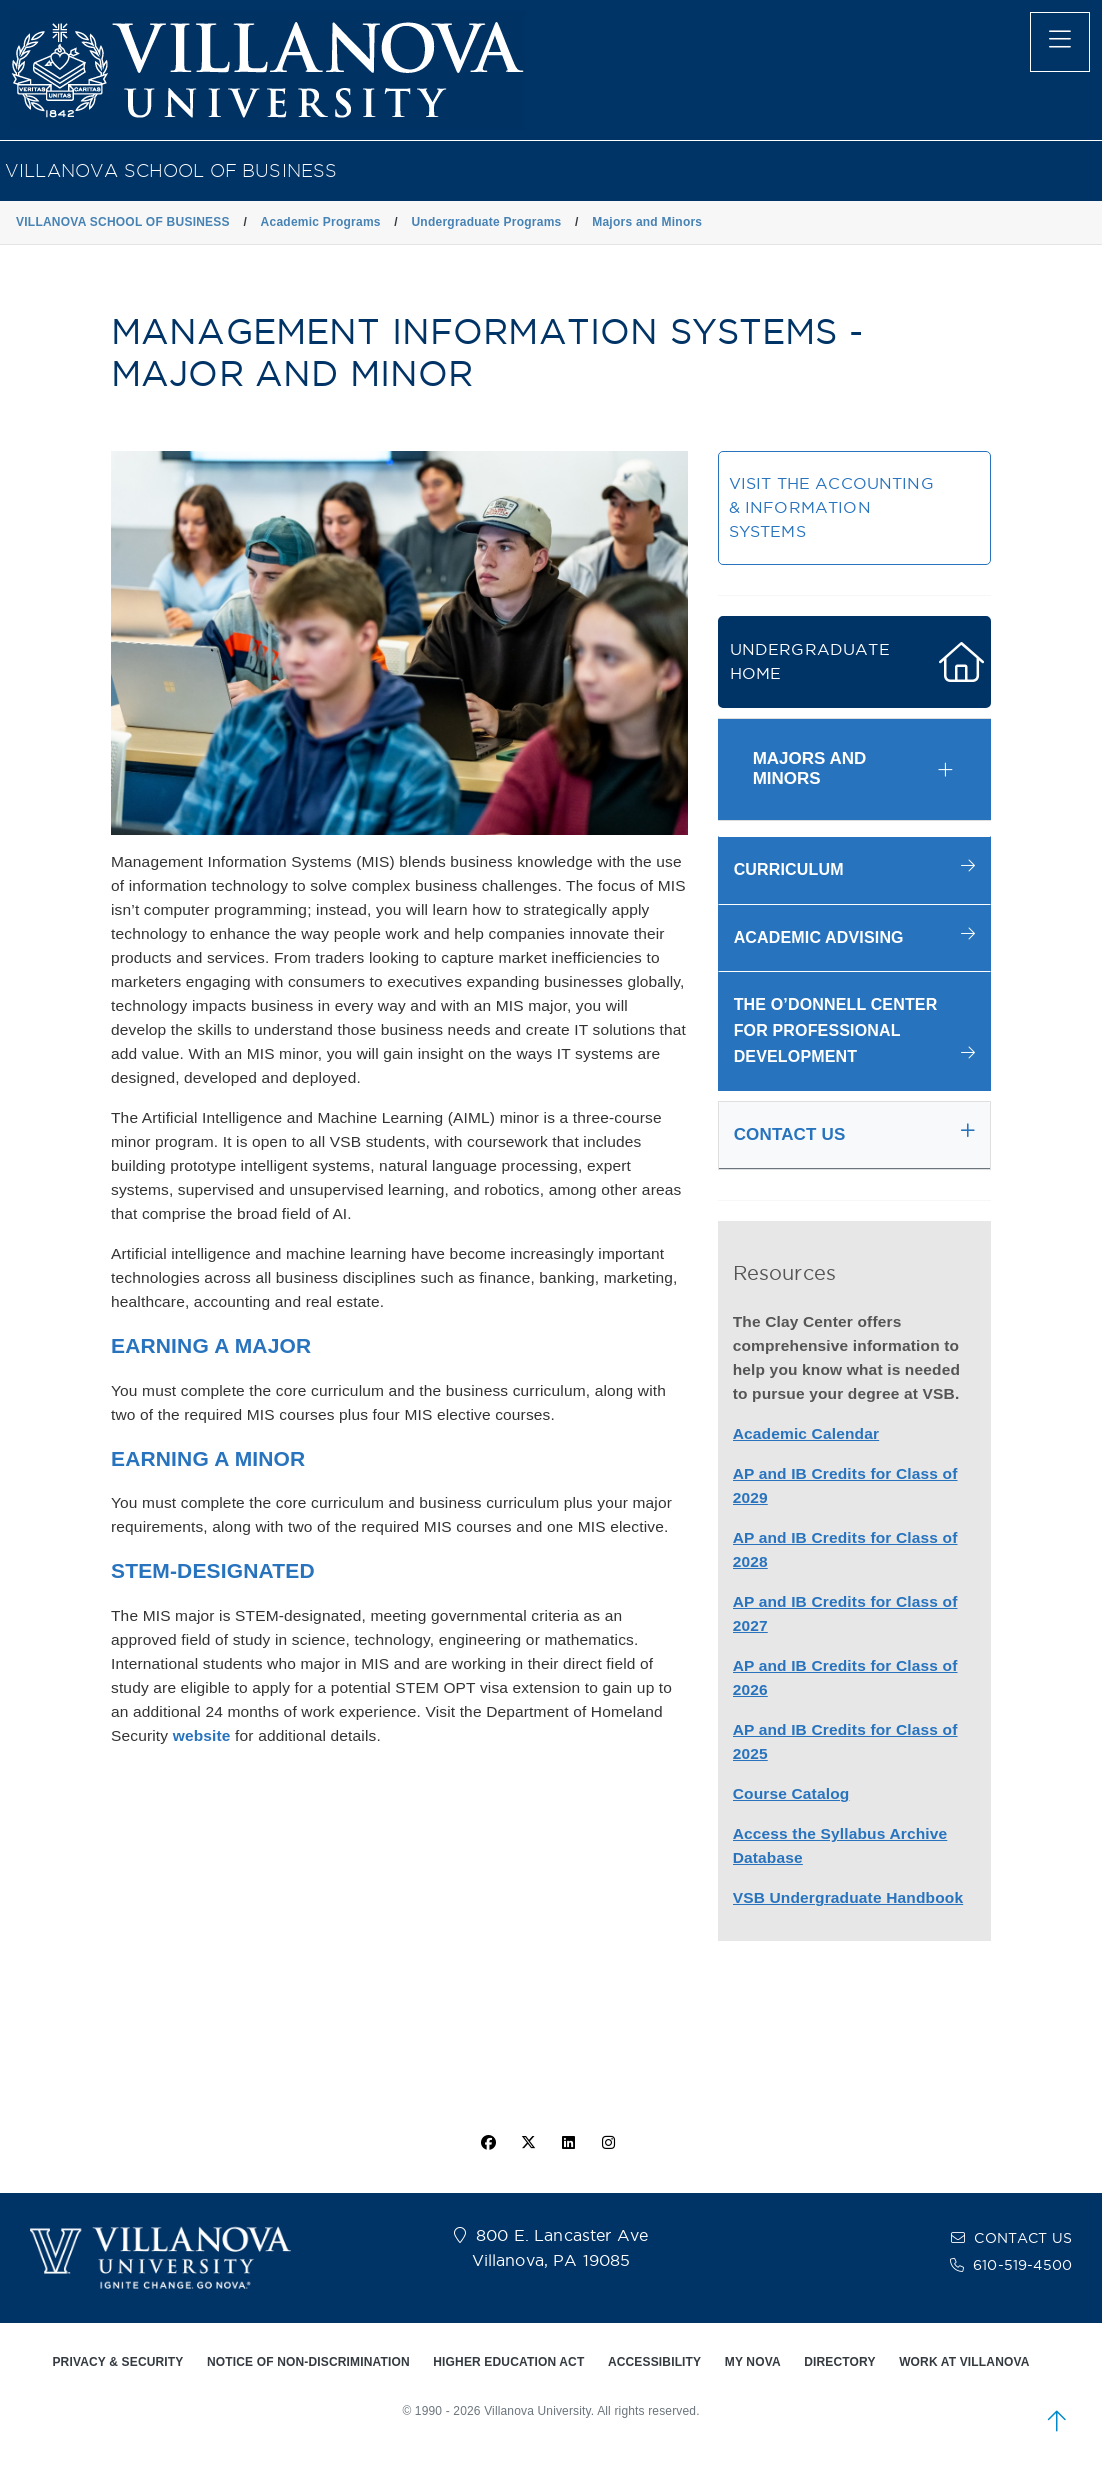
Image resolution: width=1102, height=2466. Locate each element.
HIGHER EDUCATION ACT (508, 2362)
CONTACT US (1023, 2238)
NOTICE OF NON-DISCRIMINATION (308, 2362)
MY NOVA (753, 2362)
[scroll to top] (1057, 2421)
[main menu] (1060, 42)
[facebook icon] (488, 2143)
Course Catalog (791, 1793)
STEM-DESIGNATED (213, 1570)
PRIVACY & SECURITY (117, 2362)
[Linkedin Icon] (569, 2143)
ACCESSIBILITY (654, 2362)
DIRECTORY (839, 2362)
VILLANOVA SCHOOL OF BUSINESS (171, 170)
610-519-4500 (1022, 2265)
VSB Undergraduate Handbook (848, 1897)
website (202, 1735)
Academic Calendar (806, 1433)
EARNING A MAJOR (211, 1345)
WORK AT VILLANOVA (964, 2362)
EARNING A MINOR (208, 1458)
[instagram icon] (609, 2143)
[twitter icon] (528, 2143)
